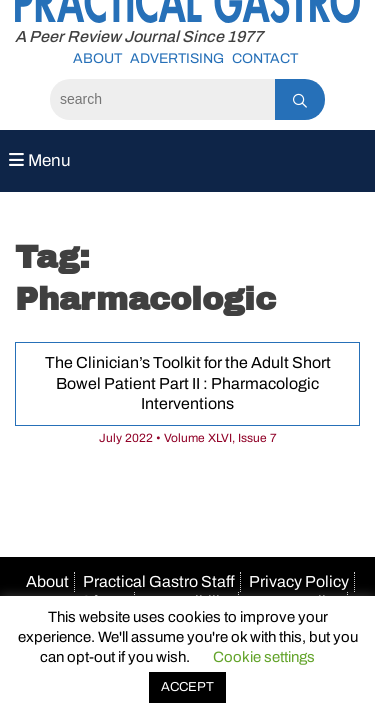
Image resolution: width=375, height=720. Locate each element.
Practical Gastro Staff (159, 581)
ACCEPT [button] (187, 687)
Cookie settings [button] (264, 657)
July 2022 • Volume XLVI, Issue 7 (188, 438)
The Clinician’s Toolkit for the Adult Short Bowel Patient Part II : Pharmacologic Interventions (188, 383)
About (97, 58)
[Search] (162, 99)
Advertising (177, 58)
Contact (265, 58)
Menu (40, 160)
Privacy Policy (299, 581)
